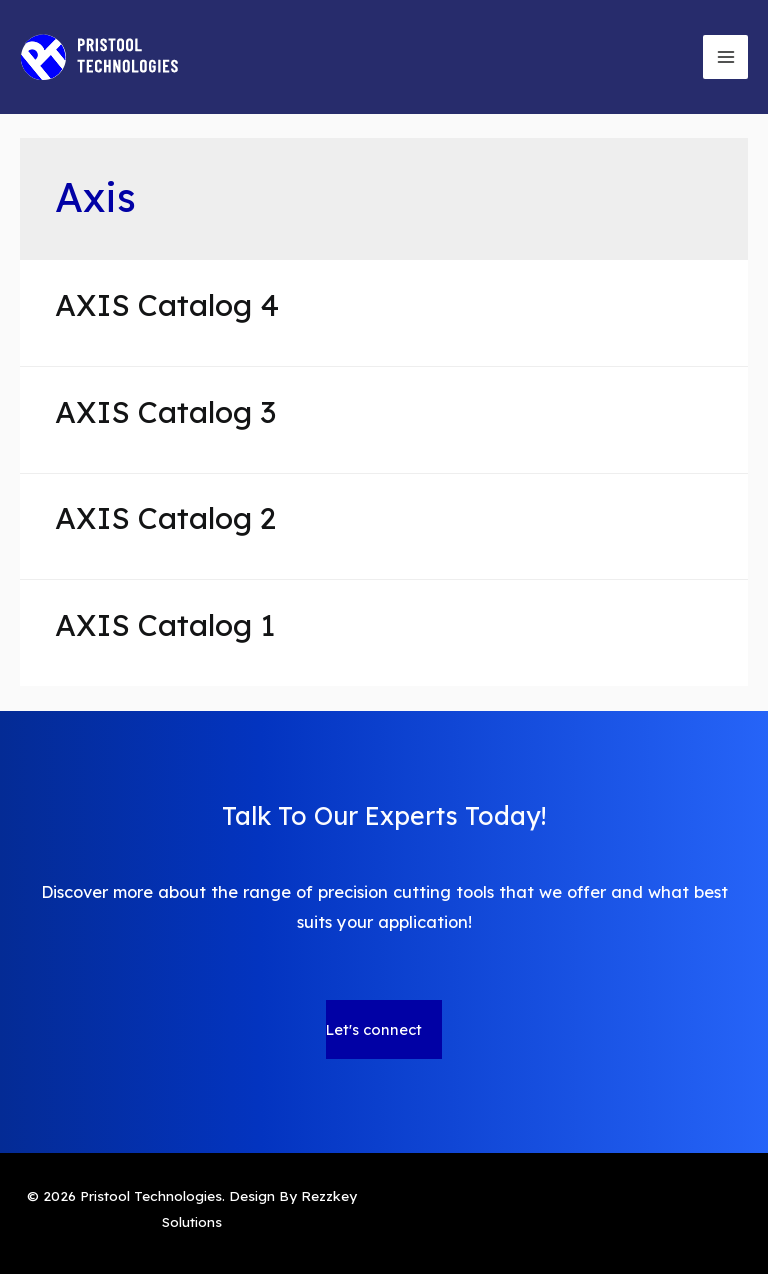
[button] (384, 1029)
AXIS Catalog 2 (165, 518)
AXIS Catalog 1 (165, 625)
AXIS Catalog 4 (167, 305)
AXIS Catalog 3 (165, 412)
